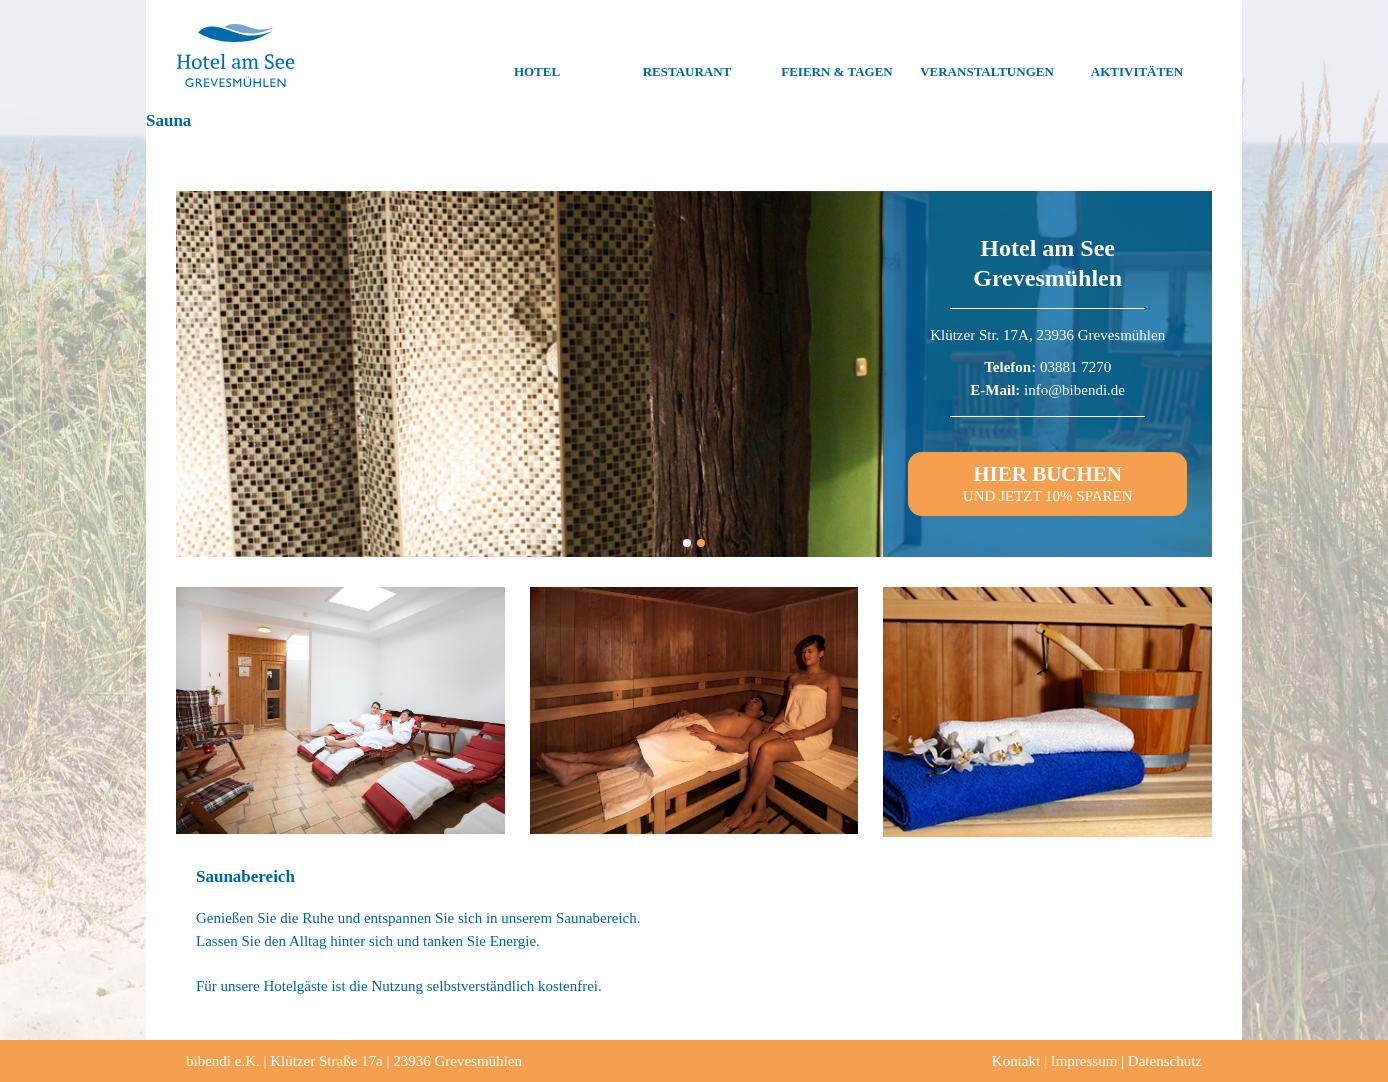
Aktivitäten (1137, 56)
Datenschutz (1165, 1061)
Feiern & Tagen (836, 56)
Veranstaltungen (987, 56)
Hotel (537, 56)
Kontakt (1016, 1061)
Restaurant (687, 56)
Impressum (1084, 1061)
